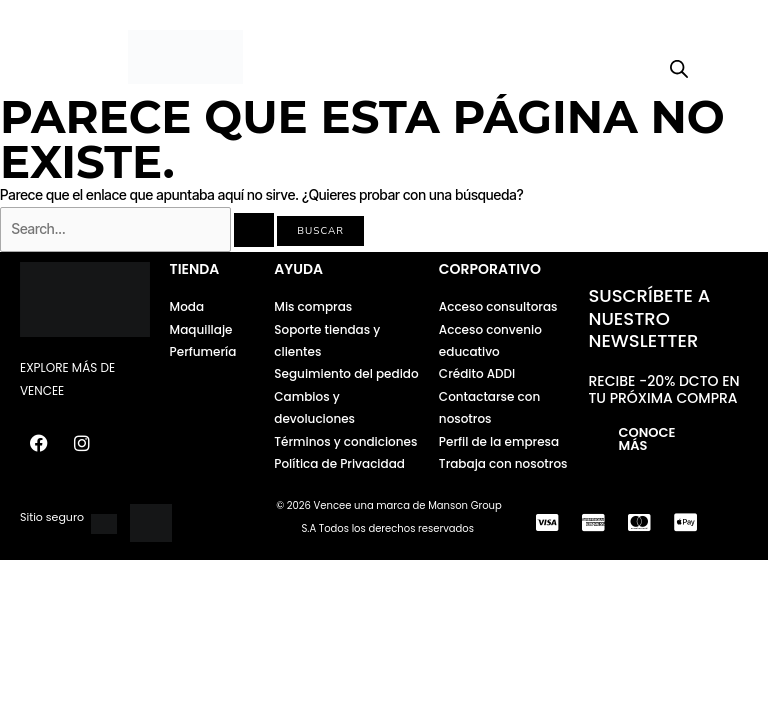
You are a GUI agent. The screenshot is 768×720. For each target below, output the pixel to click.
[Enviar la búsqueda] (254, 230)
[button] (74, 57)
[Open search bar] (679, 69)
